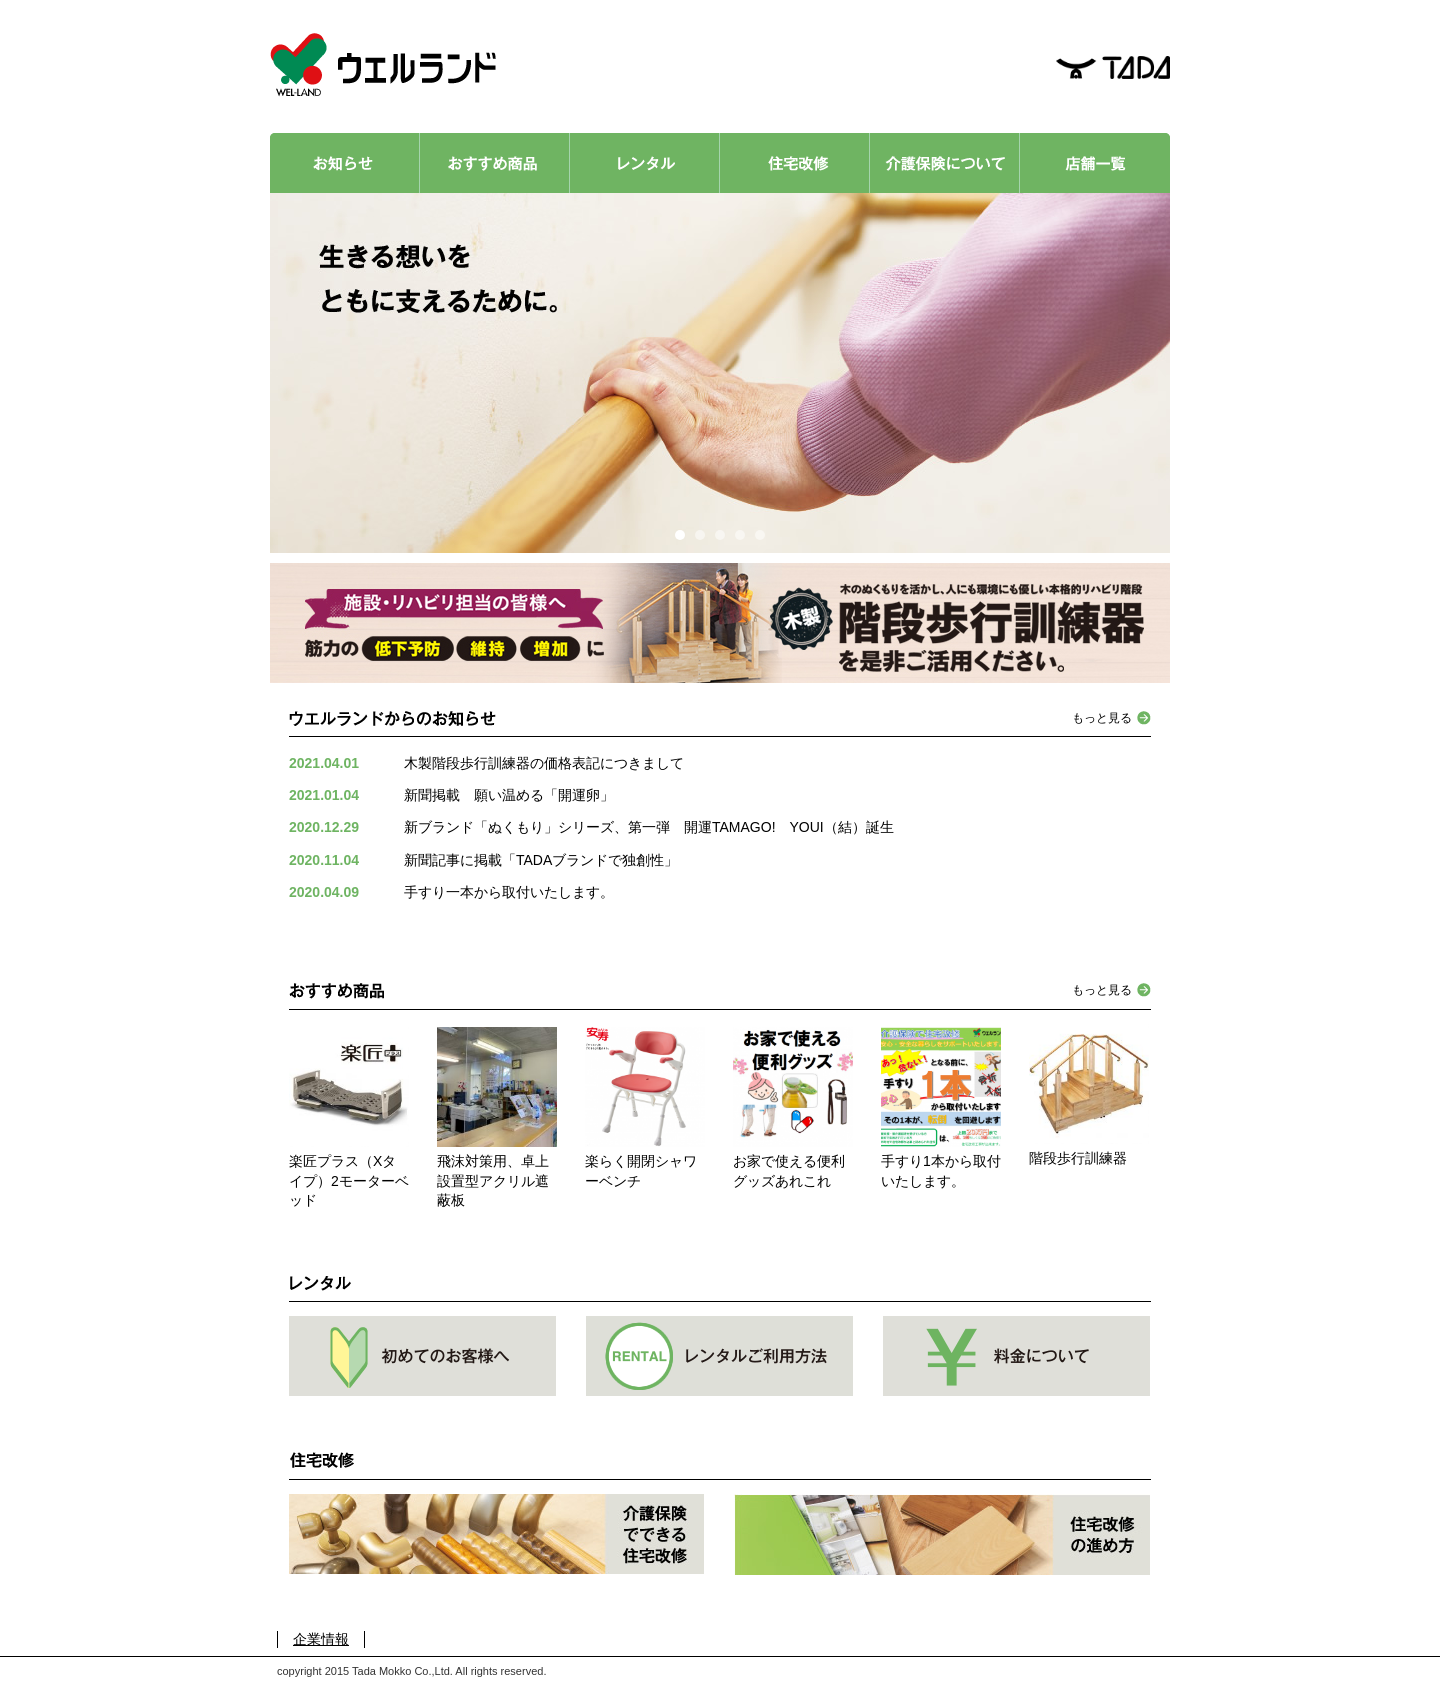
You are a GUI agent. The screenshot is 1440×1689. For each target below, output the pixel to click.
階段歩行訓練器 (1078, 1158)
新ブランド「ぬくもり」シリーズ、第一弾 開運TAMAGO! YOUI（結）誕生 (649, 827)
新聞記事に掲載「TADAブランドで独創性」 (541, 860)
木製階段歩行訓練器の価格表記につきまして (544, 763)
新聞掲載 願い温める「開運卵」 (509, 795)
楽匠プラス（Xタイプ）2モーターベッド (349, 1180)
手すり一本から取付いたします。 (509, 892)
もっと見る (1102, 718)
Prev (306, 372)
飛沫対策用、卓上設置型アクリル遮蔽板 (493, 1180)
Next (1133, 372)
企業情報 (321, 1639)
